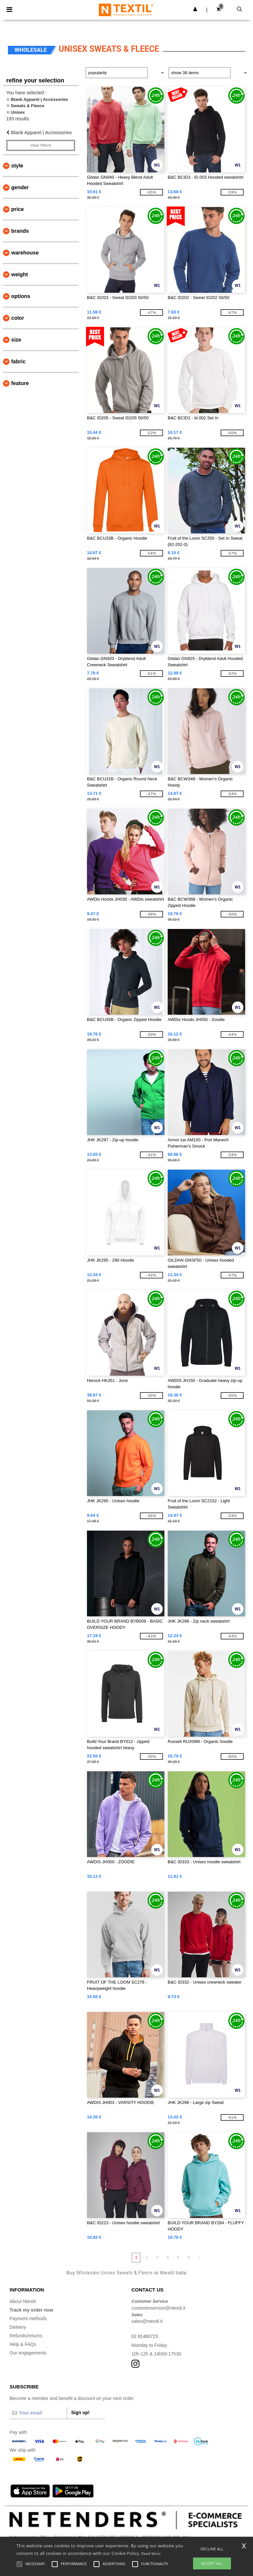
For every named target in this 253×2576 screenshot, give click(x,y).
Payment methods (28, 2318)
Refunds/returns (26, 2335)
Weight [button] (19, 274)
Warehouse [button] (25, 252)
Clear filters (40, 145)
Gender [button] (20, 187)
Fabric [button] (18, 361)
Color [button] (17, 318)
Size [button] (16, 340)
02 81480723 (144, 2336)
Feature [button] (20, 383)
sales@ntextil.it (146, 2321)
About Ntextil (23, 2301)
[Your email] (38, 2413)
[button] (195, 9)
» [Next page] (199, 2257)
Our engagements (28, 2352)
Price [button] (17, 209)
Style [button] (17, 165)
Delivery (18, 2327)
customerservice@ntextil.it (158, 2308)
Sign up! (80, 2412)
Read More (151, 2553)
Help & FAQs (23, 2344)
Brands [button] (20, 231)
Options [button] (20, 296)
